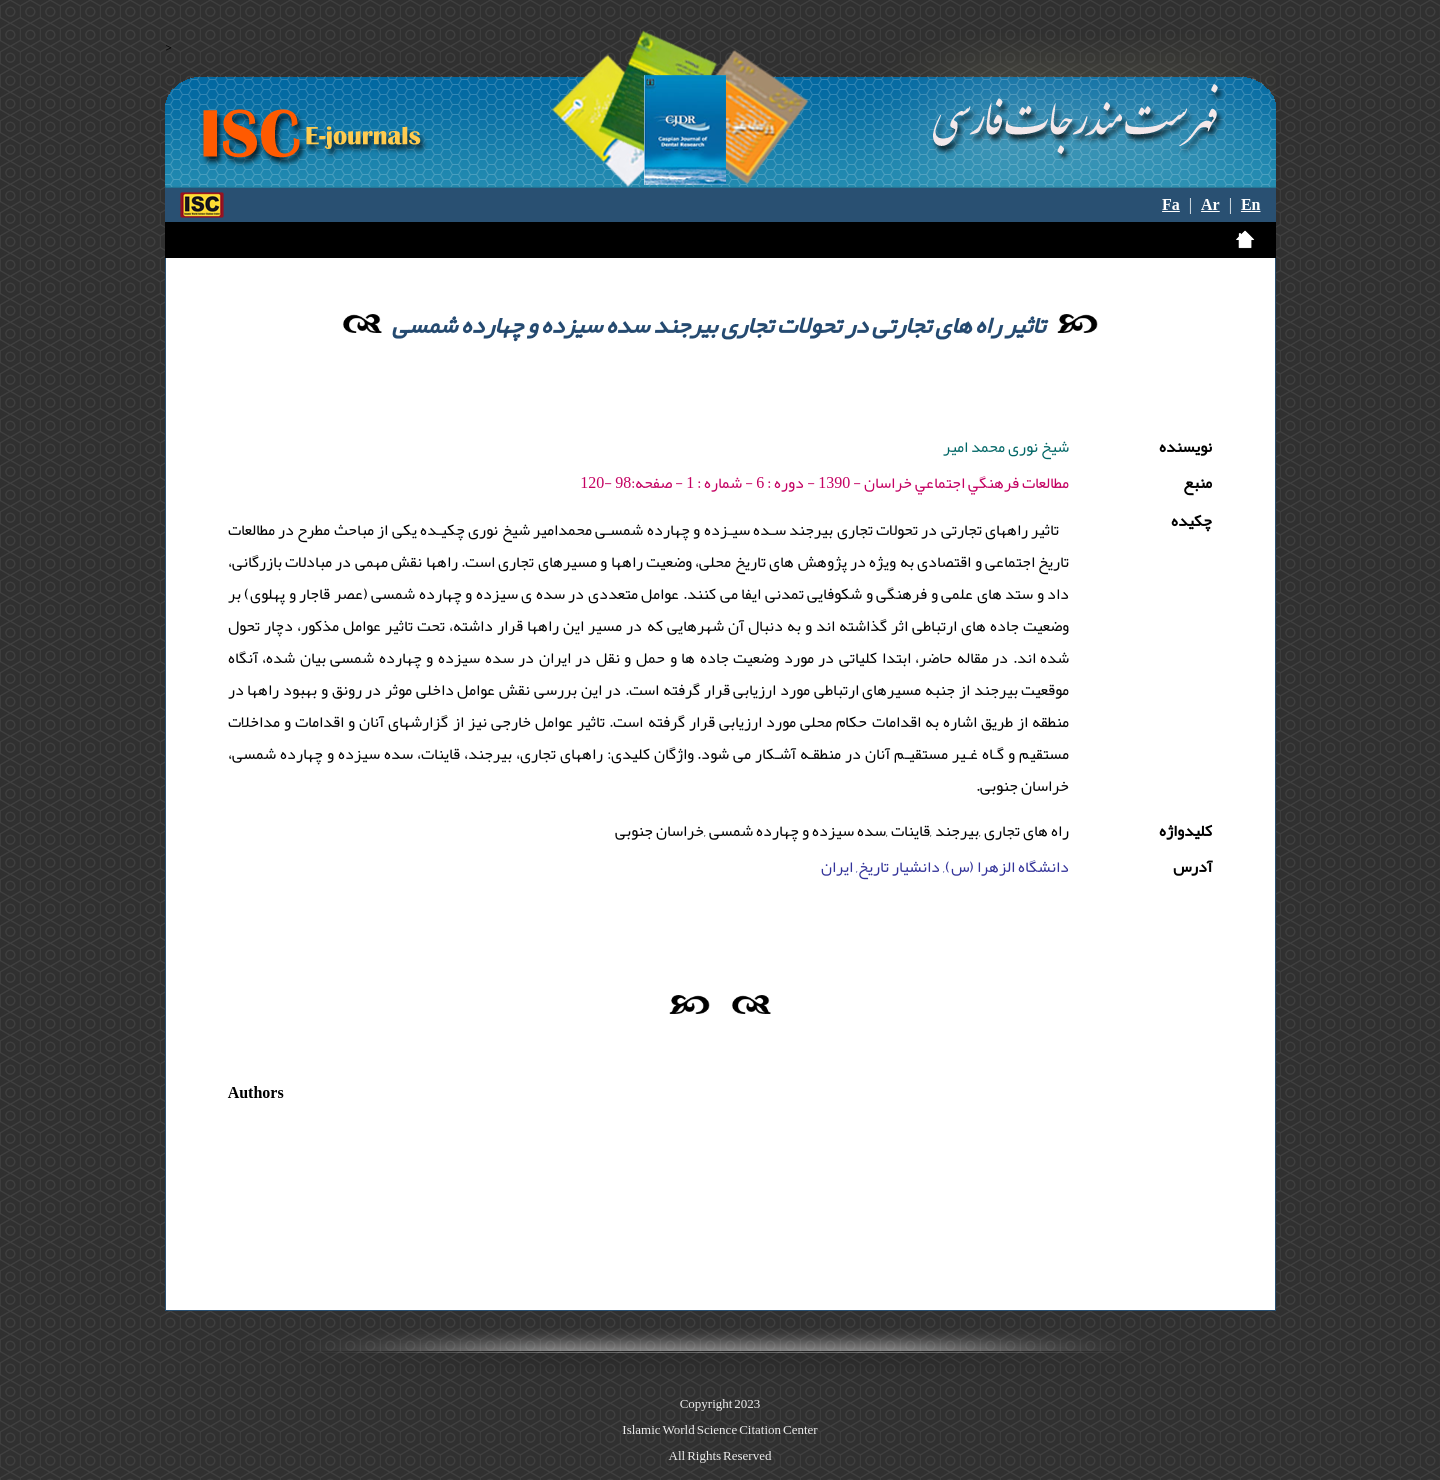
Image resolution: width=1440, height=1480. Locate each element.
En (1251, 205)
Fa (1171, 205)
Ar (1210, 205)
